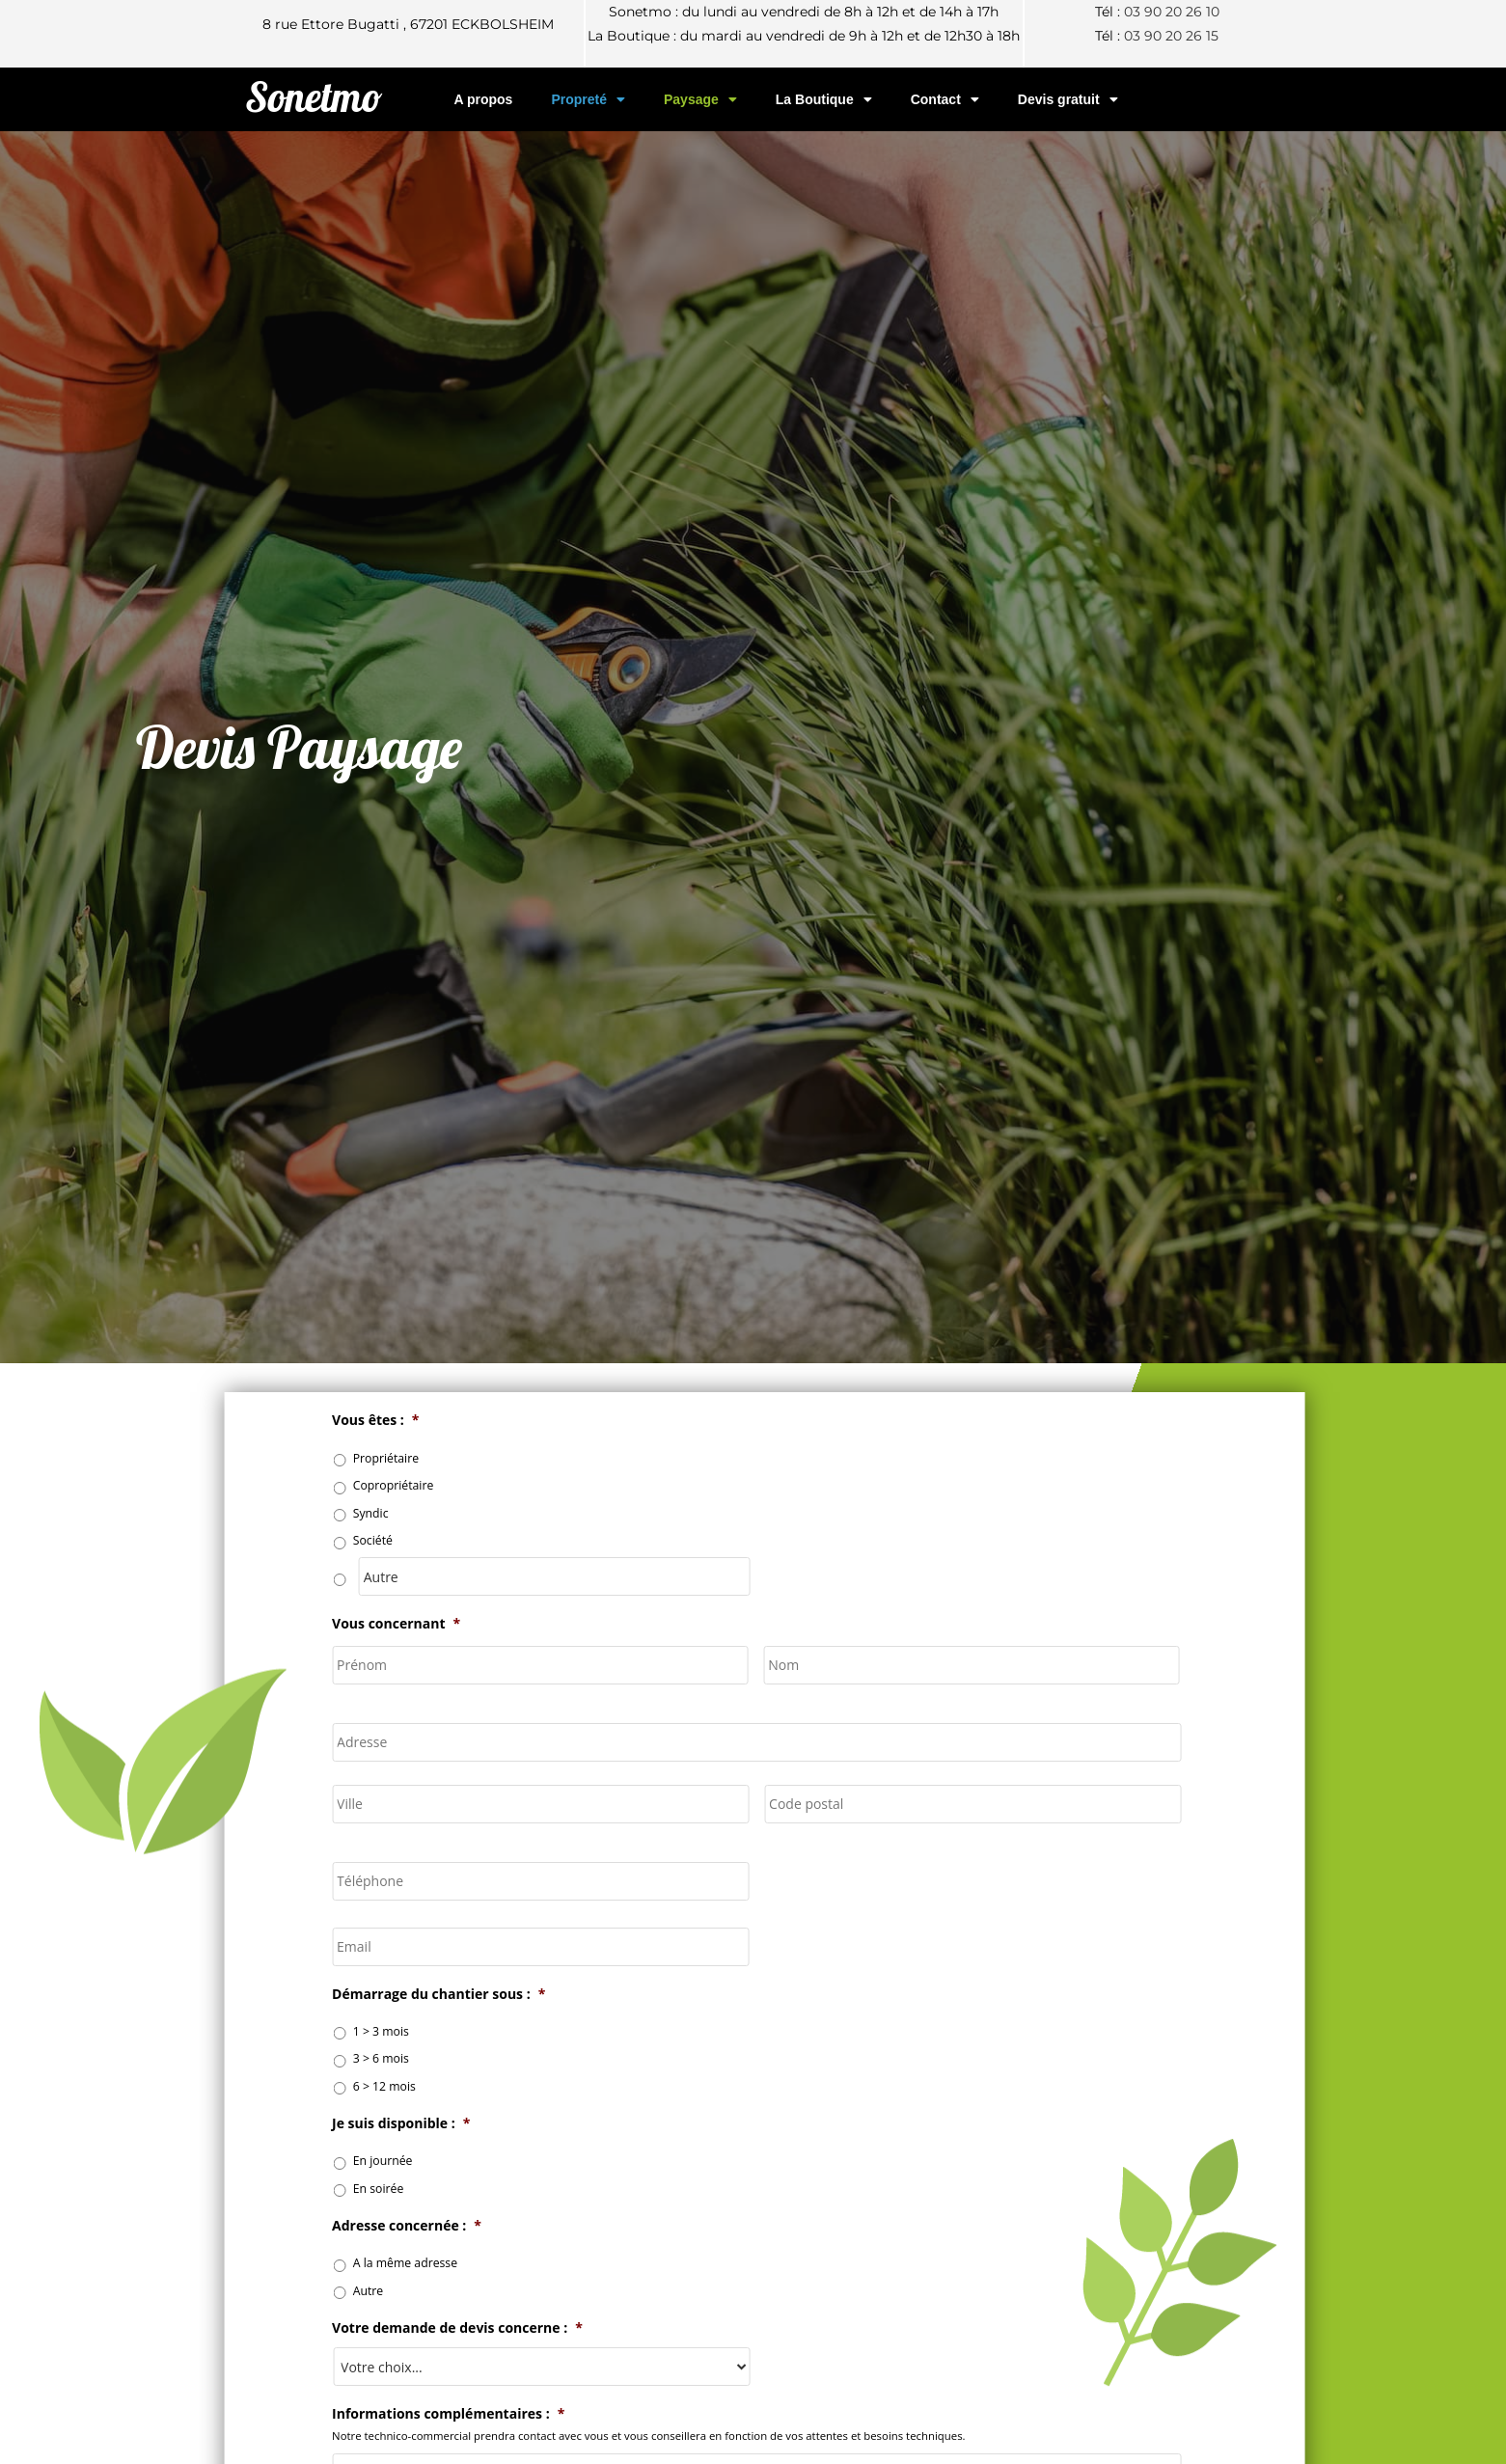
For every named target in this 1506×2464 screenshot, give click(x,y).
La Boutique (824, 99)
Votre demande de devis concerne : (495, 2328)
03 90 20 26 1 (1167, 35)
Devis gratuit (1068, 99)
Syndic (408, 1513)
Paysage (700, 99)
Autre (406, 2291)
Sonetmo (313, 97)
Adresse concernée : (445, 2225)
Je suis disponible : (439, 2123)
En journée (421, 2160)
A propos (482, 99)
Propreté (588, 99)
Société (410, 1540)
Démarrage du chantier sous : (477, 1994)
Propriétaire (423, 1458)
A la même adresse (443, 2263)
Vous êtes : (413, 1420)
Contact (945, 99)
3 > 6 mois (419, 2058)
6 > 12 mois (422, 2086)
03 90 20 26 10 (1171, 11)
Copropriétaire (431, 1485)
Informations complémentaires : (486, 2414)
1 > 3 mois (419, 2031)
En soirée (416, 2188)
